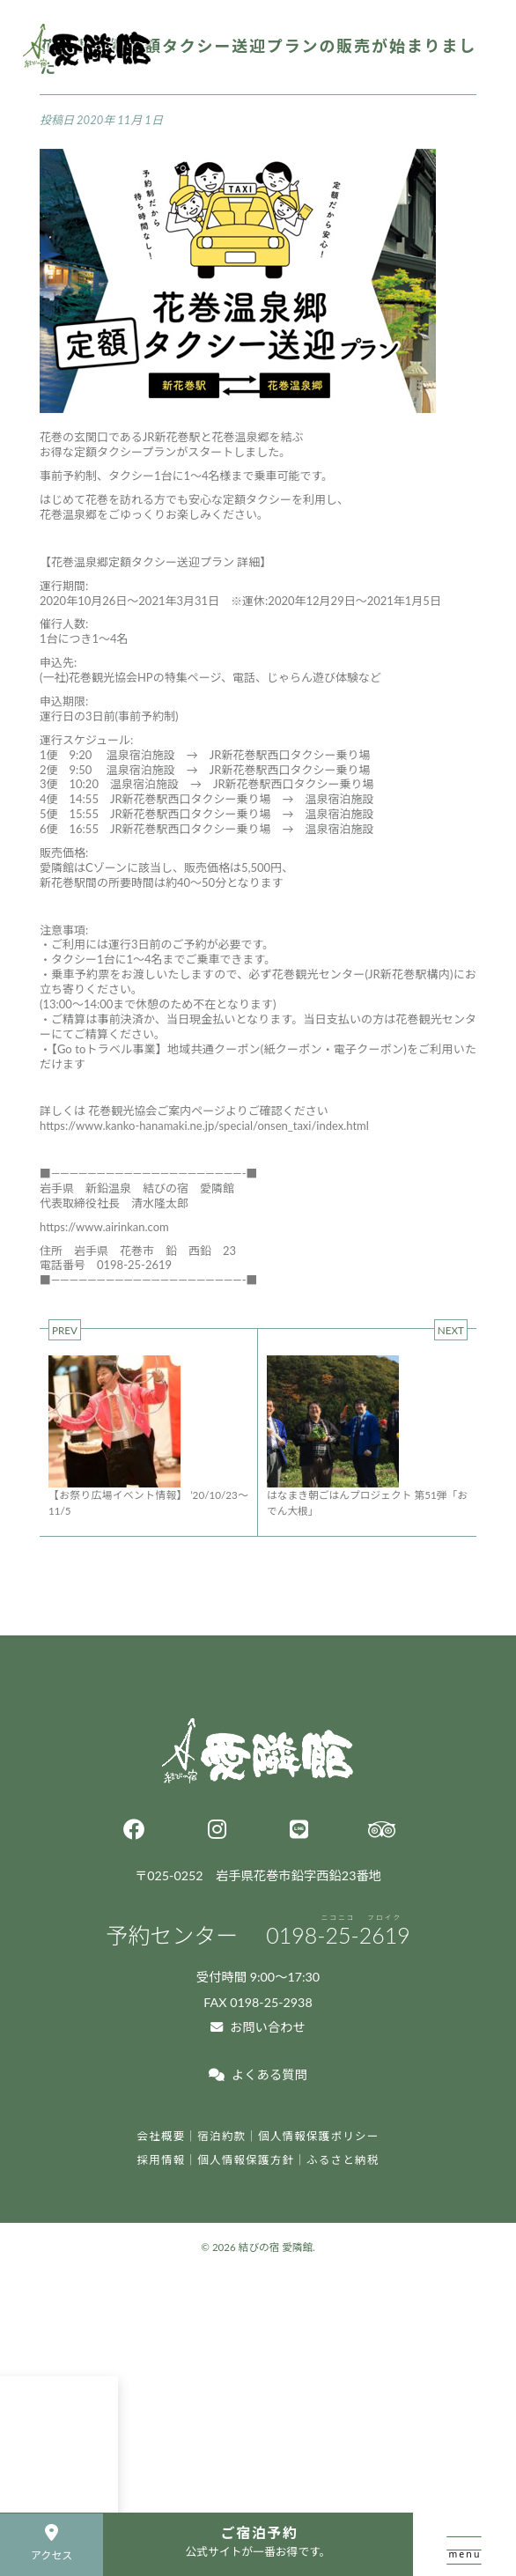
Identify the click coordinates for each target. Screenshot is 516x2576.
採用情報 (160, 2159)
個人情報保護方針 (245, 2159)
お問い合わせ (258, 2026)
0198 (338, 1935)
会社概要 (160, 2136)
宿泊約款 (221, 2136)
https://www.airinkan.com (104, 1227)
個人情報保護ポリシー (319, 2136)
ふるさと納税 (343, 2159)
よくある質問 (258, 2074)
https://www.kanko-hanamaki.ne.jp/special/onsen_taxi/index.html (204, 1125)
